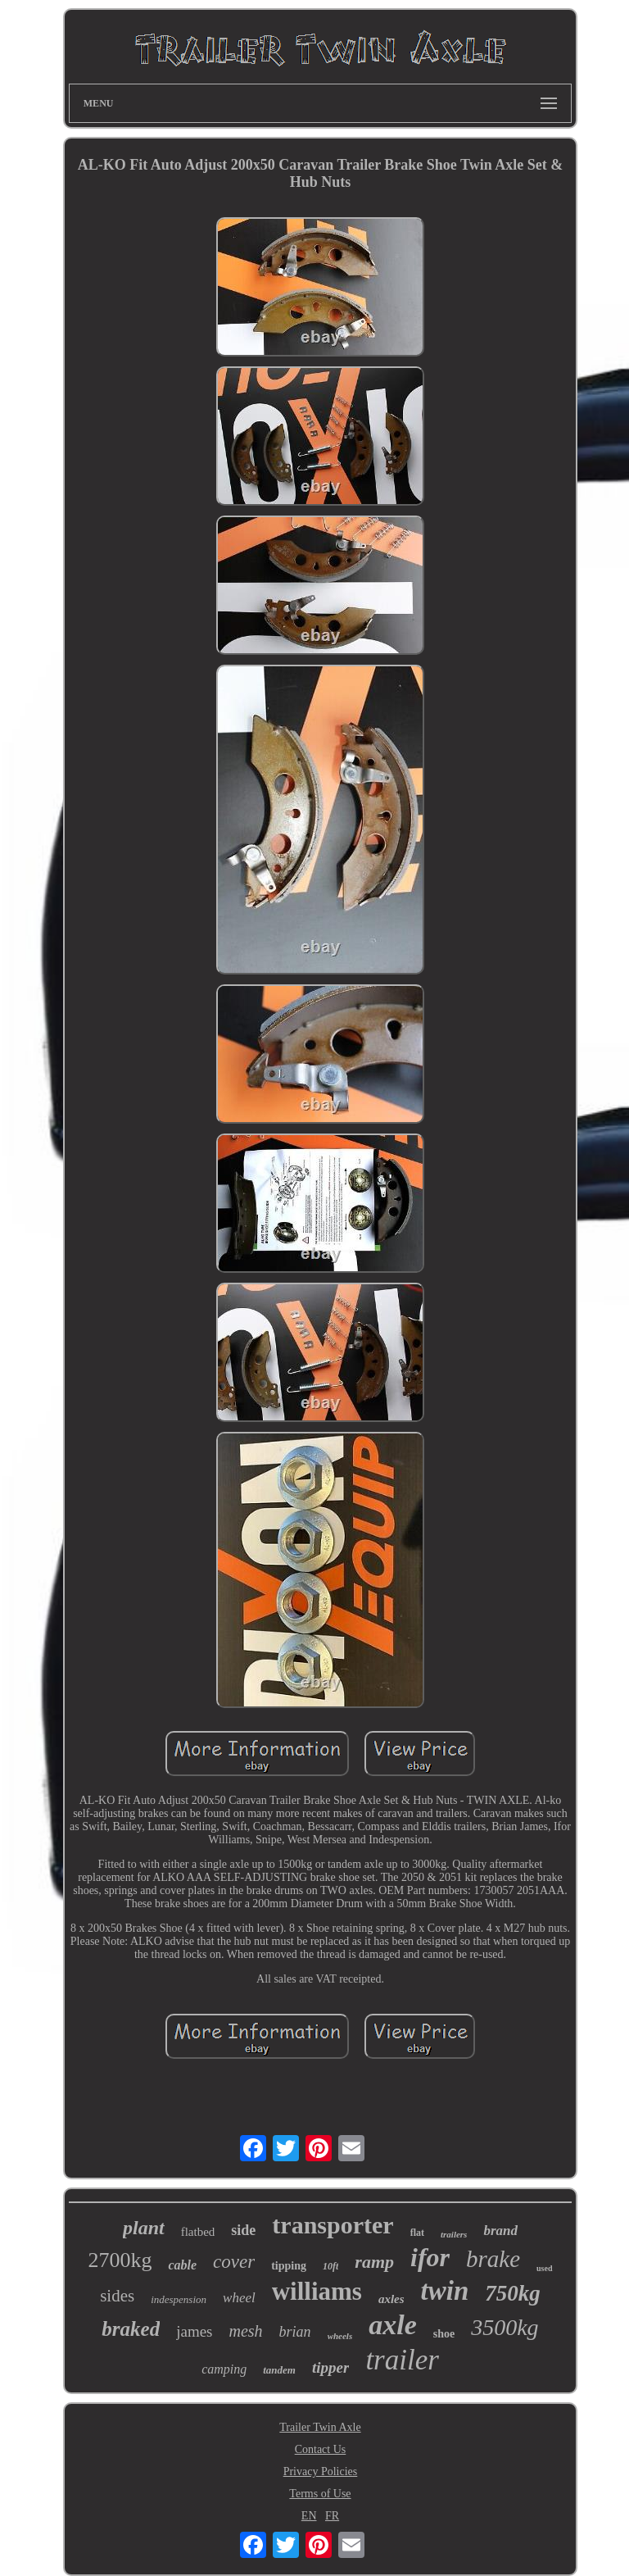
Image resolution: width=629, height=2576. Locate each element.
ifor (430, 2257)
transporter (332, 2224)
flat (417, 2232)
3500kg (504, 2327)
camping (224, 2369)
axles (391, 2299)
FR (332, 2516)
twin (445, 2291)
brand (500, 2230)
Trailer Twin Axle (319, 2427)
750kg (513, 2293)
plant (144, 2227)
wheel (239, 2298)
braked (131, 2329)
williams (317, 2291)
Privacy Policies (320, 2471)
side (243, 2230)
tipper (330, 2367)
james (194, 2331)
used (544, 2268)
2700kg (120, 2260)
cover (234, 2261)
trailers (454, 2234)
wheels (340, 2336)
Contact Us (320, 2449)
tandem (279, 2370)
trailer (401, 2360)
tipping (288, 2266)
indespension (178, 2299)
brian (295, 2332)
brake (493, 2259)
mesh (246, 2331)
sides (117, 2296)
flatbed (198, 2231)
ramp (374, 2261)
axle (393, 2325)
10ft (330, 2266)
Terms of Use (320, 2493)
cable (182, 2265)
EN (309, 2516)
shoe (444, 2334)
